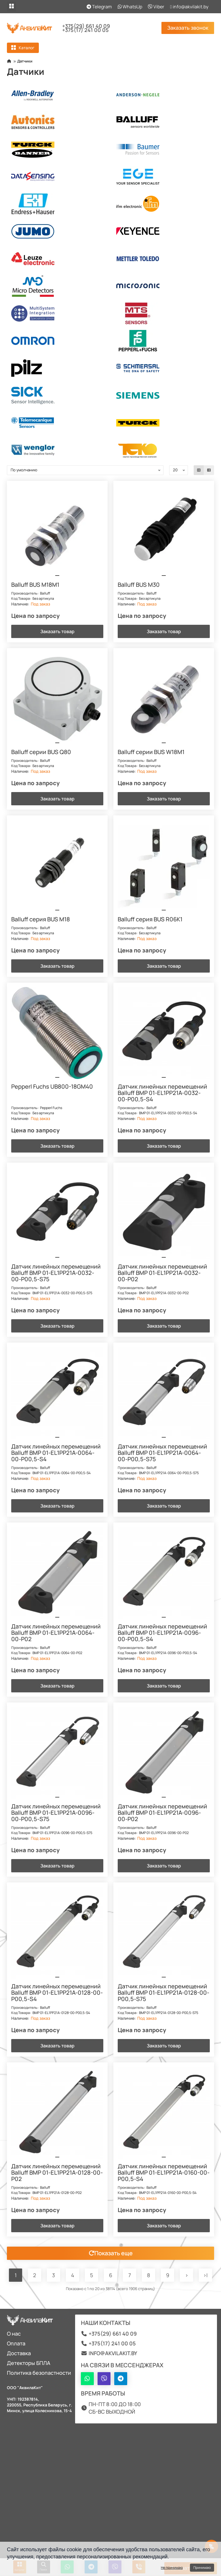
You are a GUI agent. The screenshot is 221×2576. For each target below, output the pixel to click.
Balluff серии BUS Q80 (41, 752)
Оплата (16, 2343)
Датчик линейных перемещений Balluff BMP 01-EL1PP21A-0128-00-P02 (57, 2173)
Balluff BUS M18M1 (35, 585)
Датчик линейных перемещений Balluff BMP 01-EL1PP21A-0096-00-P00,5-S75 (56, 1813)
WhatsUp (130, 6)
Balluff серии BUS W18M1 (151, 752)
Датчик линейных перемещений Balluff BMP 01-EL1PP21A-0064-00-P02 (56, 1633)
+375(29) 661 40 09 (86, 25)
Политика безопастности (39, 2372)
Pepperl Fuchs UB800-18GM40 (52, 1086)
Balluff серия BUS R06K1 (150, 919)
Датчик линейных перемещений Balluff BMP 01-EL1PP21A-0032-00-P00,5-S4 (162, 1093)
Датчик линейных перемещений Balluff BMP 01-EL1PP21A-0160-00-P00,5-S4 (163, 2173)
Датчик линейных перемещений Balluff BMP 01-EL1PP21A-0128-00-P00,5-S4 (57, 1993)
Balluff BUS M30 (139, 585)
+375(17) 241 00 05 (85, 29)
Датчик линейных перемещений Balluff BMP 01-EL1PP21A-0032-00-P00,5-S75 (56, 1273)
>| (205, 2275)
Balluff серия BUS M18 (40, 919)
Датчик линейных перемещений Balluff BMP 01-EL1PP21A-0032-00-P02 (162, 1273)
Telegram (99, 6)
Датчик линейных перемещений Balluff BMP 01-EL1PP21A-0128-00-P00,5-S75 (163, 1993)
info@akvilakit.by (189, 6)
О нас (14, 2333)
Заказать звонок (187, 27)
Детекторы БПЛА (28, 2362)
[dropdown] (11, 7)
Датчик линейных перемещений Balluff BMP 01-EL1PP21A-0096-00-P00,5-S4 (162, 1633)
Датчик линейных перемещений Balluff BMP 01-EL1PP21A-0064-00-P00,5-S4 (56, 1453)
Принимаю (202, 2567)
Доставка (19, 2353)
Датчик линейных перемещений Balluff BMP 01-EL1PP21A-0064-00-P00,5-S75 (162, 1453)
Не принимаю (172, 2567)
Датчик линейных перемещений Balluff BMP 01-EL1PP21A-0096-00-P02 (162, 1813)
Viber (156, 6)
